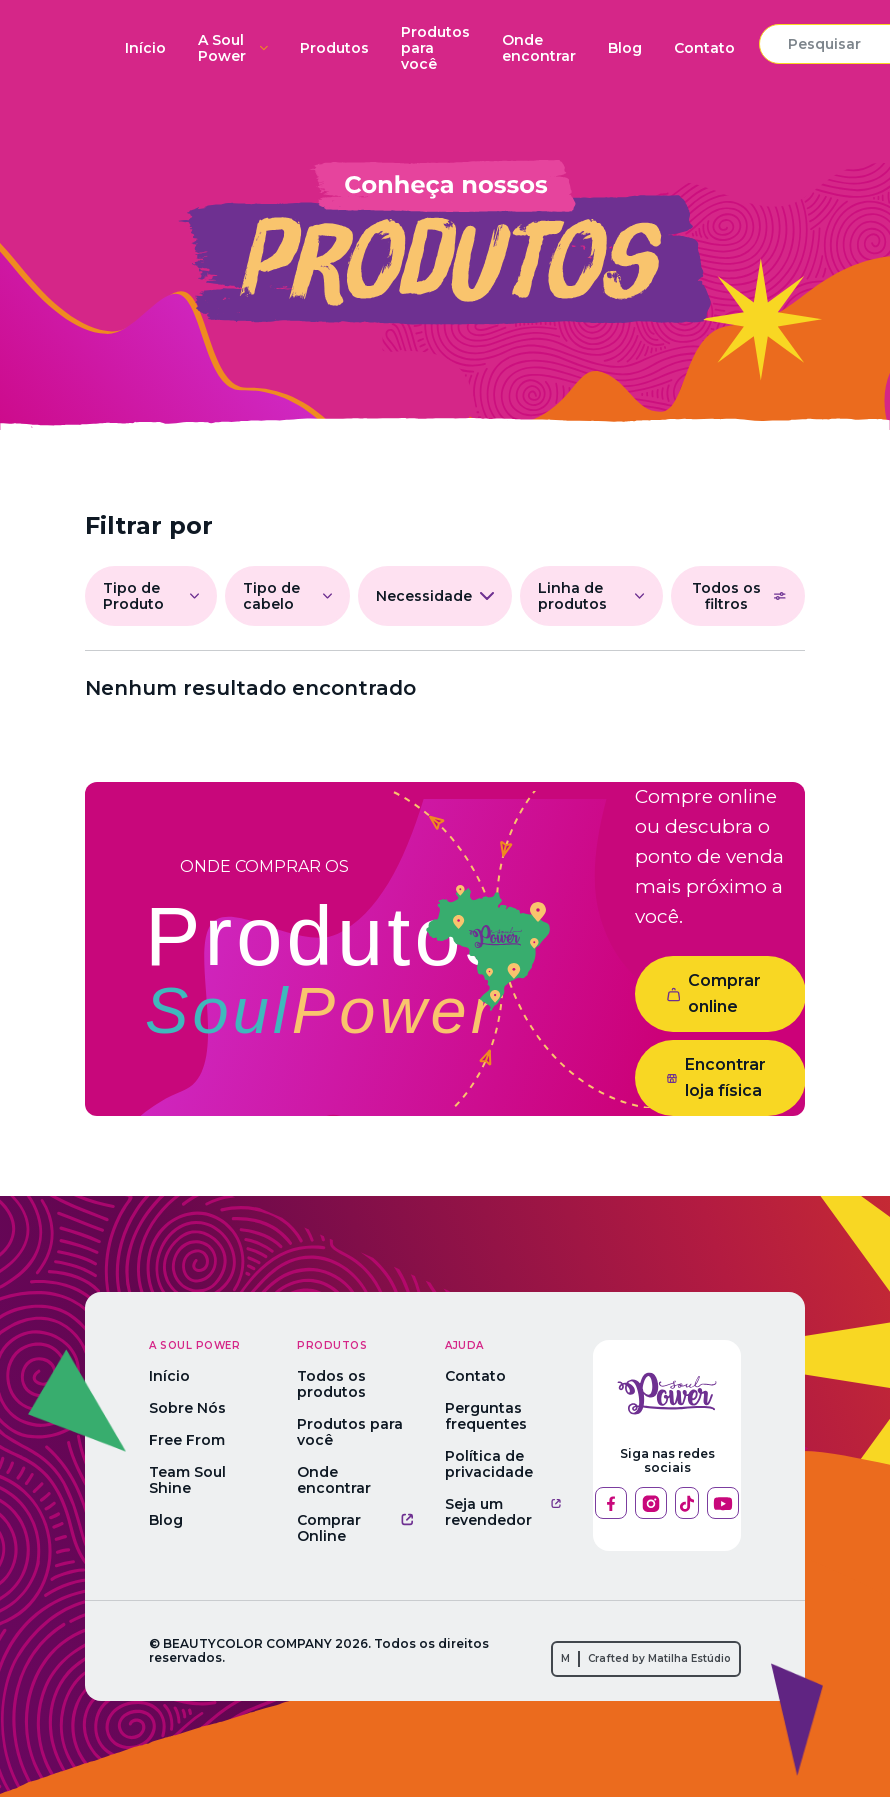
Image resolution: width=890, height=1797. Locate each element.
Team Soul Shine (187, 1480)
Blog (625, 48)
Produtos (334, 48)
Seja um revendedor (503, 1512)
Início (145, 48)
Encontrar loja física (716, 1077)
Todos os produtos (331, 1384)
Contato (704, 48)
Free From (187, 1440)
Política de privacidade (489, 1464)
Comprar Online (355, 1528)
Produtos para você (435, 48)
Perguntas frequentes (486, 1416)
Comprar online (714, 993)
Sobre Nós (187, 1408)
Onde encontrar (539, 48)
